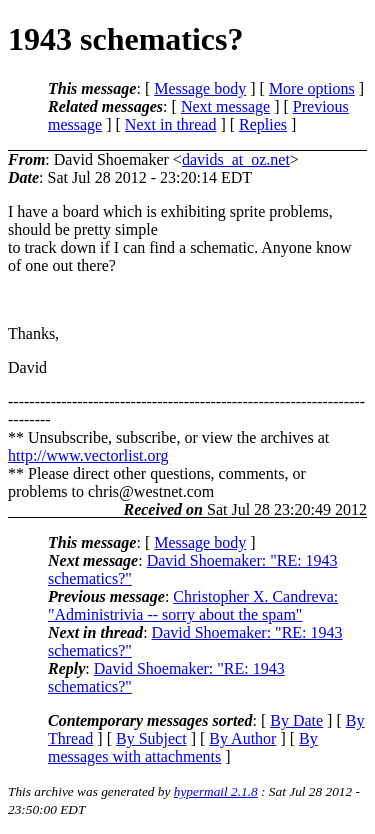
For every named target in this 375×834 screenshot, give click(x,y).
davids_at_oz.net (236, 159)
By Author (242, 738)
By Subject (151, 738)
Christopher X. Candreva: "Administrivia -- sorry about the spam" (193, 605)
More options (312, 88)
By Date (296, 720)
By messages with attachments (183, 747)
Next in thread (171, 124)
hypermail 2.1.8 (216, 791)
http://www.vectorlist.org (88, 455)
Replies (263, 124)
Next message (225, 106)
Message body (200, 88)
